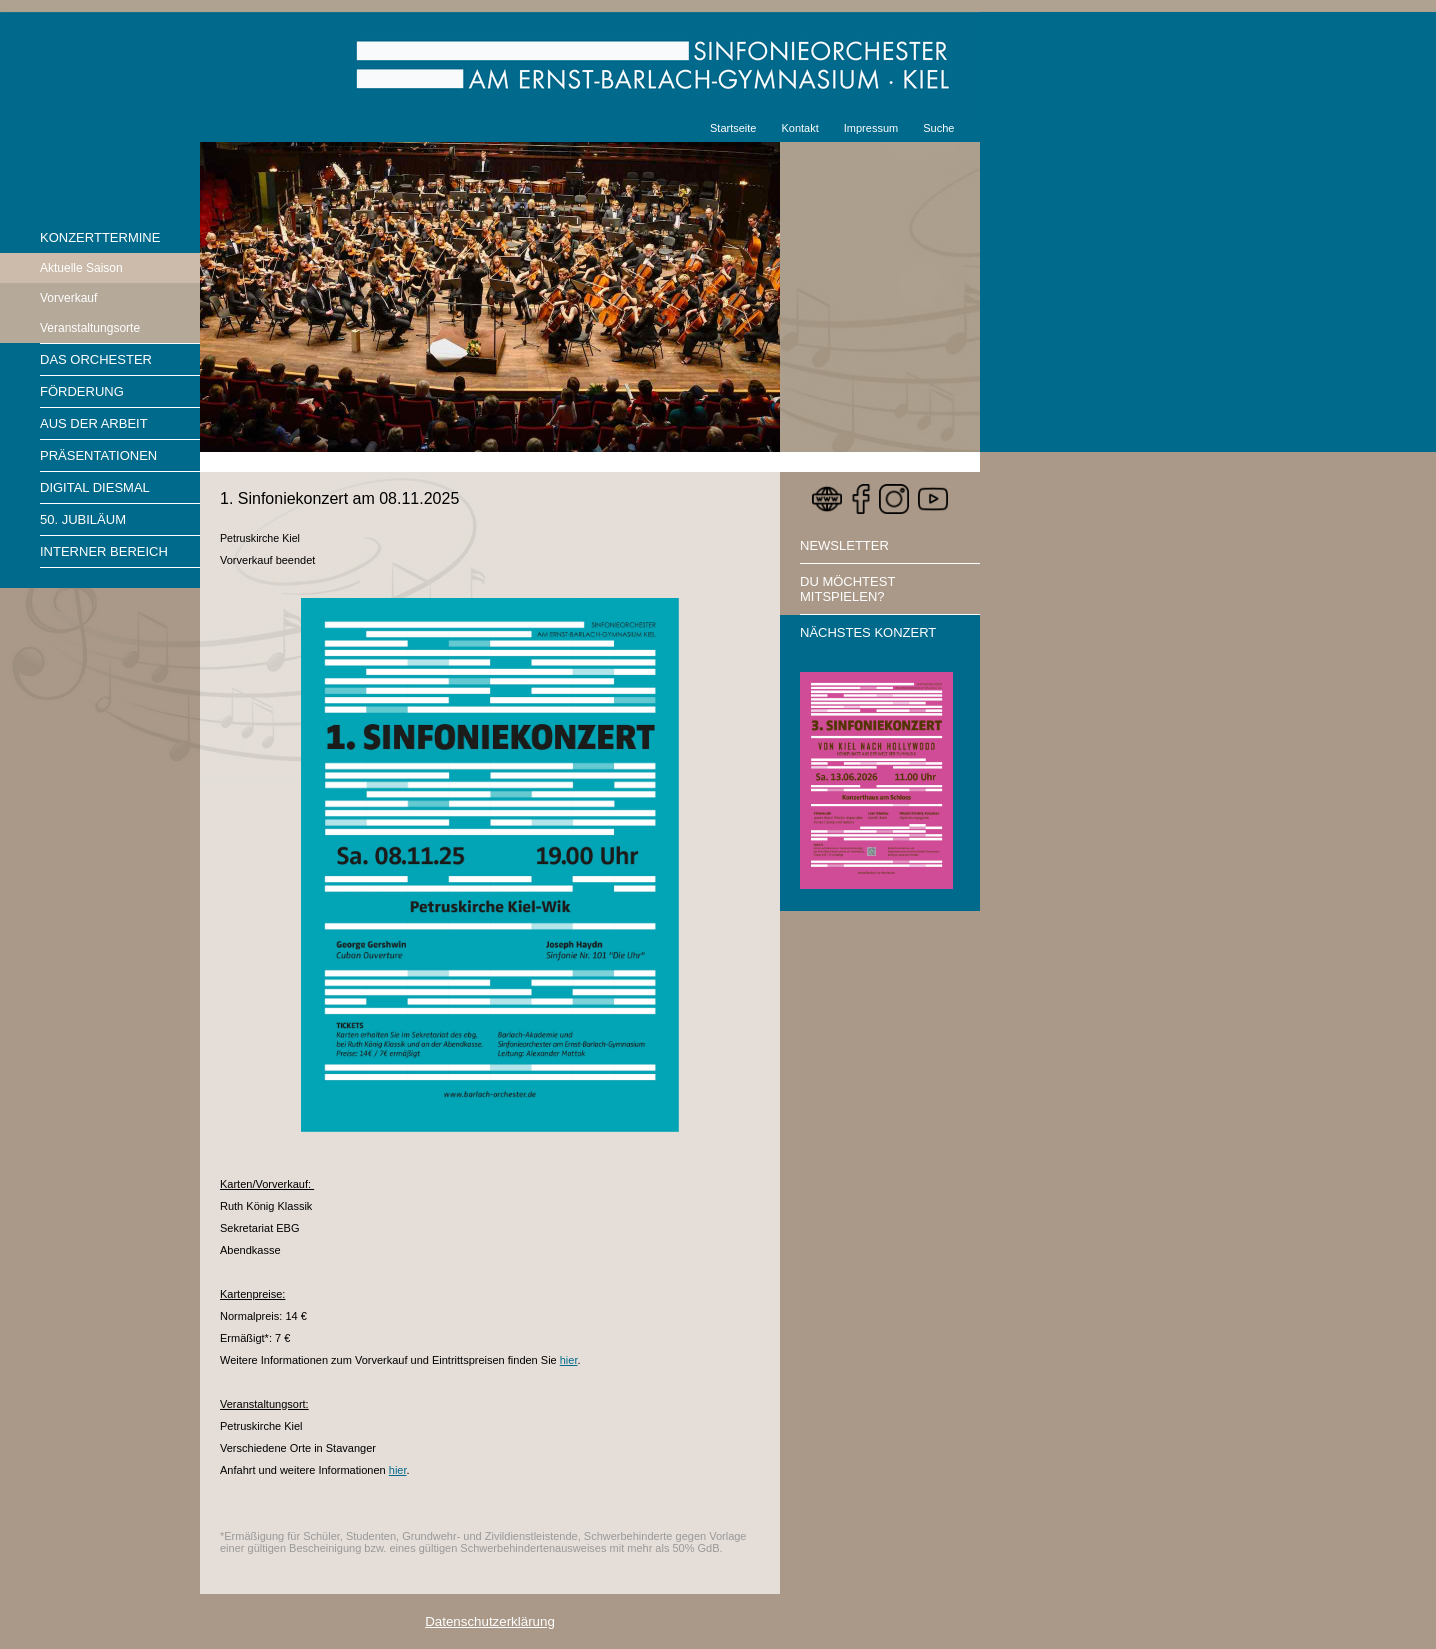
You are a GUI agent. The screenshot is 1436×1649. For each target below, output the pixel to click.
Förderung (82, 391)
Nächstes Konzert (868, 632)
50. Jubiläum (83, 519)
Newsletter (844, 545)
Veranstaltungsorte (90, 328)
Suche (938, 128)
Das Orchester (96, 359)
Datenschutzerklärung (490, 1621)
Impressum (871, 128)
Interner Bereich (104, 551)
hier (569, 1360)
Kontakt (799, 128)
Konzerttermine (100, 237)
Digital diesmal (95, 487)
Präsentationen (98, 455)
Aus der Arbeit (94, 423)
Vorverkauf (68, 298)
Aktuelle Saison (81, 268)
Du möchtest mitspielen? (847, 589)
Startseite (733, 128)
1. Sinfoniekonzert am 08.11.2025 (339, 498)
